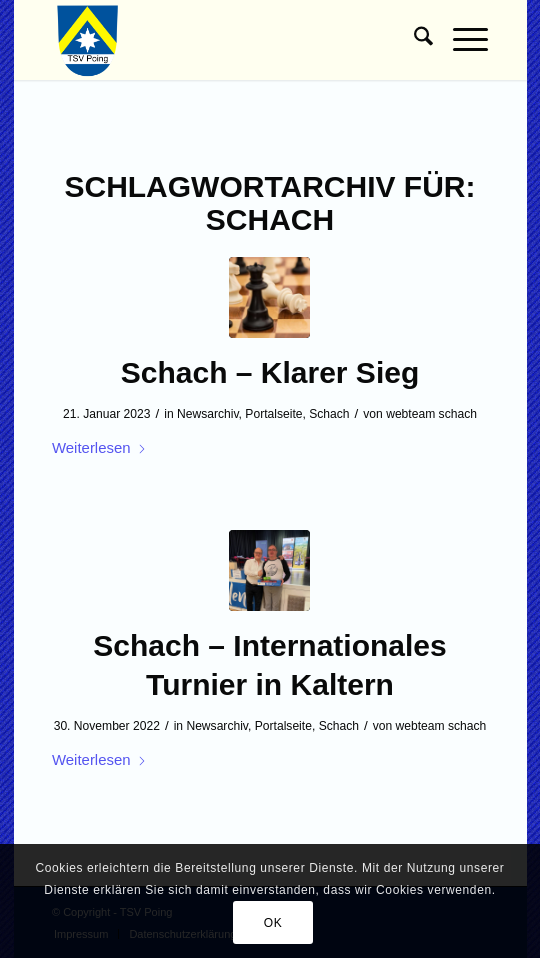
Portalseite (273, 414)
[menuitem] (413, 40)
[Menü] (460, 40)
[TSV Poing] (226, 40)
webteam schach (431, 414)
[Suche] (413, 40)
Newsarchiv (208, 414)
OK (273, 923)
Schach (329, 414)
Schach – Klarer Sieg (270, 372)
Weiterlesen (99, 447)
